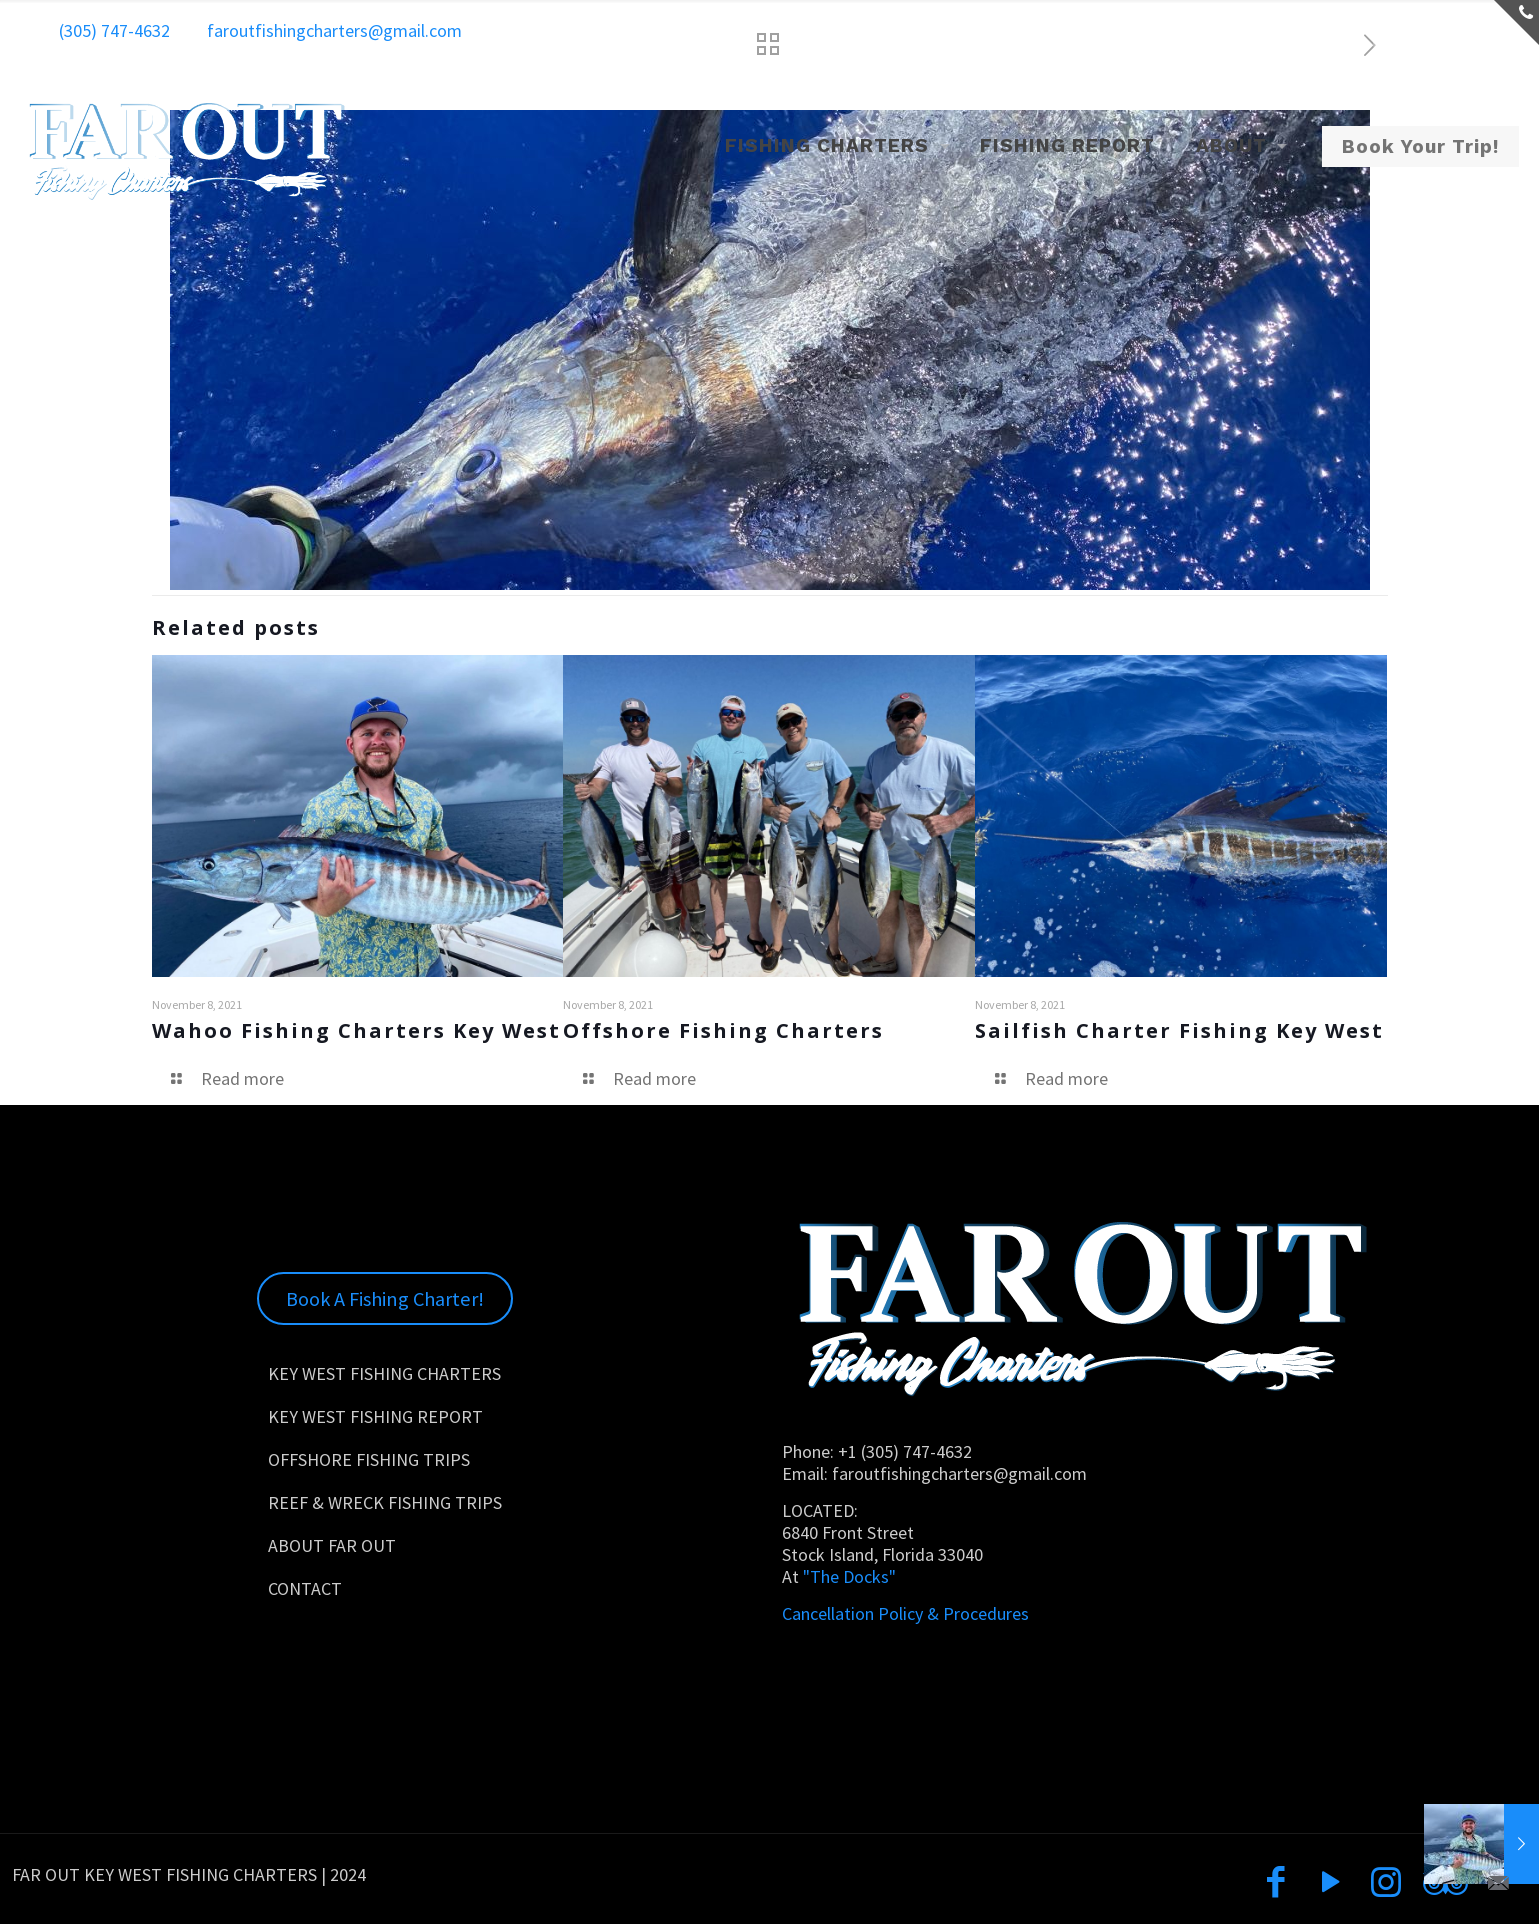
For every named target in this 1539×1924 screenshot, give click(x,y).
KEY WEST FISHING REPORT (375, 1416)
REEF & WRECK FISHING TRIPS (385, 1502)
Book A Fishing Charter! (385, 1299)
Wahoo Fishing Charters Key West (356, 1030)
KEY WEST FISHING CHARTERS (384, 1373)
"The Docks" (847, 1576)
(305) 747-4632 (114, 30)
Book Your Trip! (1420, 146)
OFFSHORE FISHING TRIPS (369, 1459)
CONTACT (305, 1588)
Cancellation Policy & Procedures (905, 1613)
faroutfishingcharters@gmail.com (334, 30)
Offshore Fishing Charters (723, 1030)
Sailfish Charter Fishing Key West (1179, 1030)
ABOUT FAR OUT (332, 1545)
